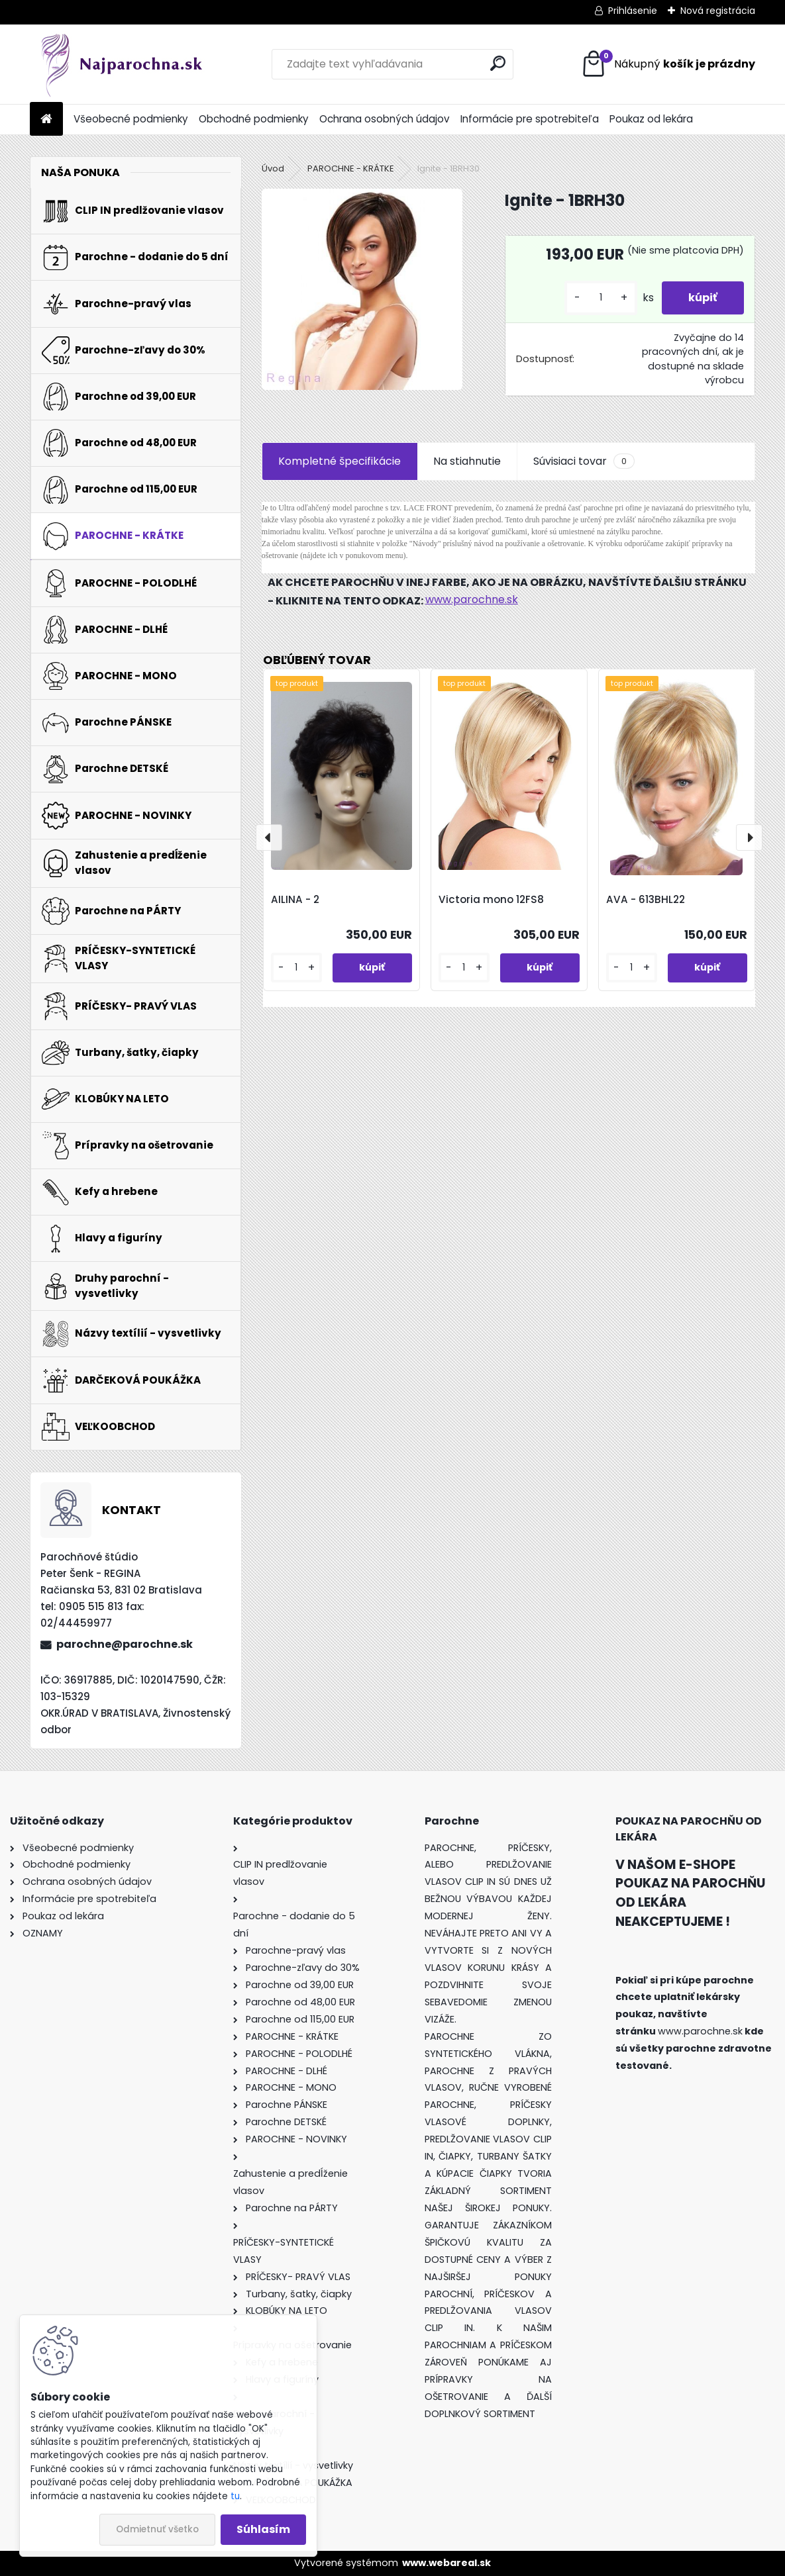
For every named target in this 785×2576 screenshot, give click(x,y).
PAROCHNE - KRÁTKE (350, 168)
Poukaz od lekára (651, 119)
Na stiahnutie (467, 461)
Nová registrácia (717, 10)
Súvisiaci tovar (584, 461)
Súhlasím (263, 2529)
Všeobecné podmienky (131, 119)
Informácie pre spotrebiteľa (529, 119)
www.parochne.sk (471, 599)
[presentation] (269, 837)
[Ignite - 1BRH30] (362, 289)
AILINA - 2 (295, 899)
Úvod (273, 168)
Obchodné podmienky (254, 119)
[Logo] (121, 64)
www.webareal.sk (446, 2562)
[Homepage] (46, 119)
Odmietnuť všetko (157, 2529)
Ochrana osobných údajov (384, 119)
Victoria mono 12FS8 (491, 899)
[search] (497, 63)
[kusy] (601, 297)
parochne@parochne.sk (124, 1644)
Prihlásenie (632, 10)
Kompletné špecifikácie (339, 461)
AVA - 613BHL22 (645, 899)
